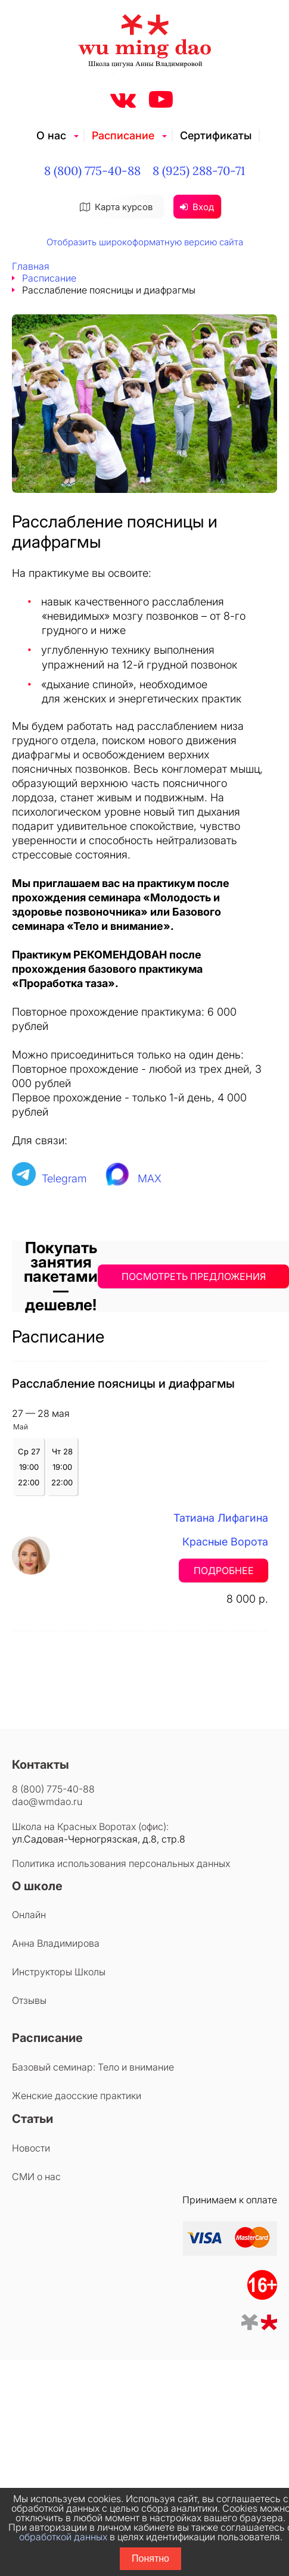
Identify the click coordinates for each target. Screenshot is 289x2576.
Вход (197, 207)
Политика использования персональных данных (121, 1863)
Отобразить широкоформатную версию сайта (144, 242)
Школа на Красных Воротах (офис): (90, 1826)
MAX (149, 1178)
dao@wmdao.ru (47, 1801)
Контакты (40, 1764)
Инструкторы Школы (58, 1972)
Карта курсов (116, 207)
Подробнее (224, 1570)
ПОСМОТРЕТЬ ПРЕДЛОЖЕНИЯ (194, 1276)
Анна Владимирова (56, 1943)
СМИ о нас (36, 2176)
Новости (31, 2148)
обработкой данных (63, 2537)
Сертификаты (215, 135)
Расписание (123, 135)
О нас (51, 135)
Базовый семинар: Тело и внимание (93, 2067)
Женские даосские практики (76, 2096)
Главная (30, 266)
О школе (37, 1886)
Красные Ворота (225, 1541)
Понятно (150, 2558)
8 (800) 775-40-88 (92, 170)
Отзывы (29, 2000)
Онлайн (29, 1915)
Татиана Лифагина (220, 1518)
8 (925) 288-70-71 (199, 170)
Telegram (64, 1178)
